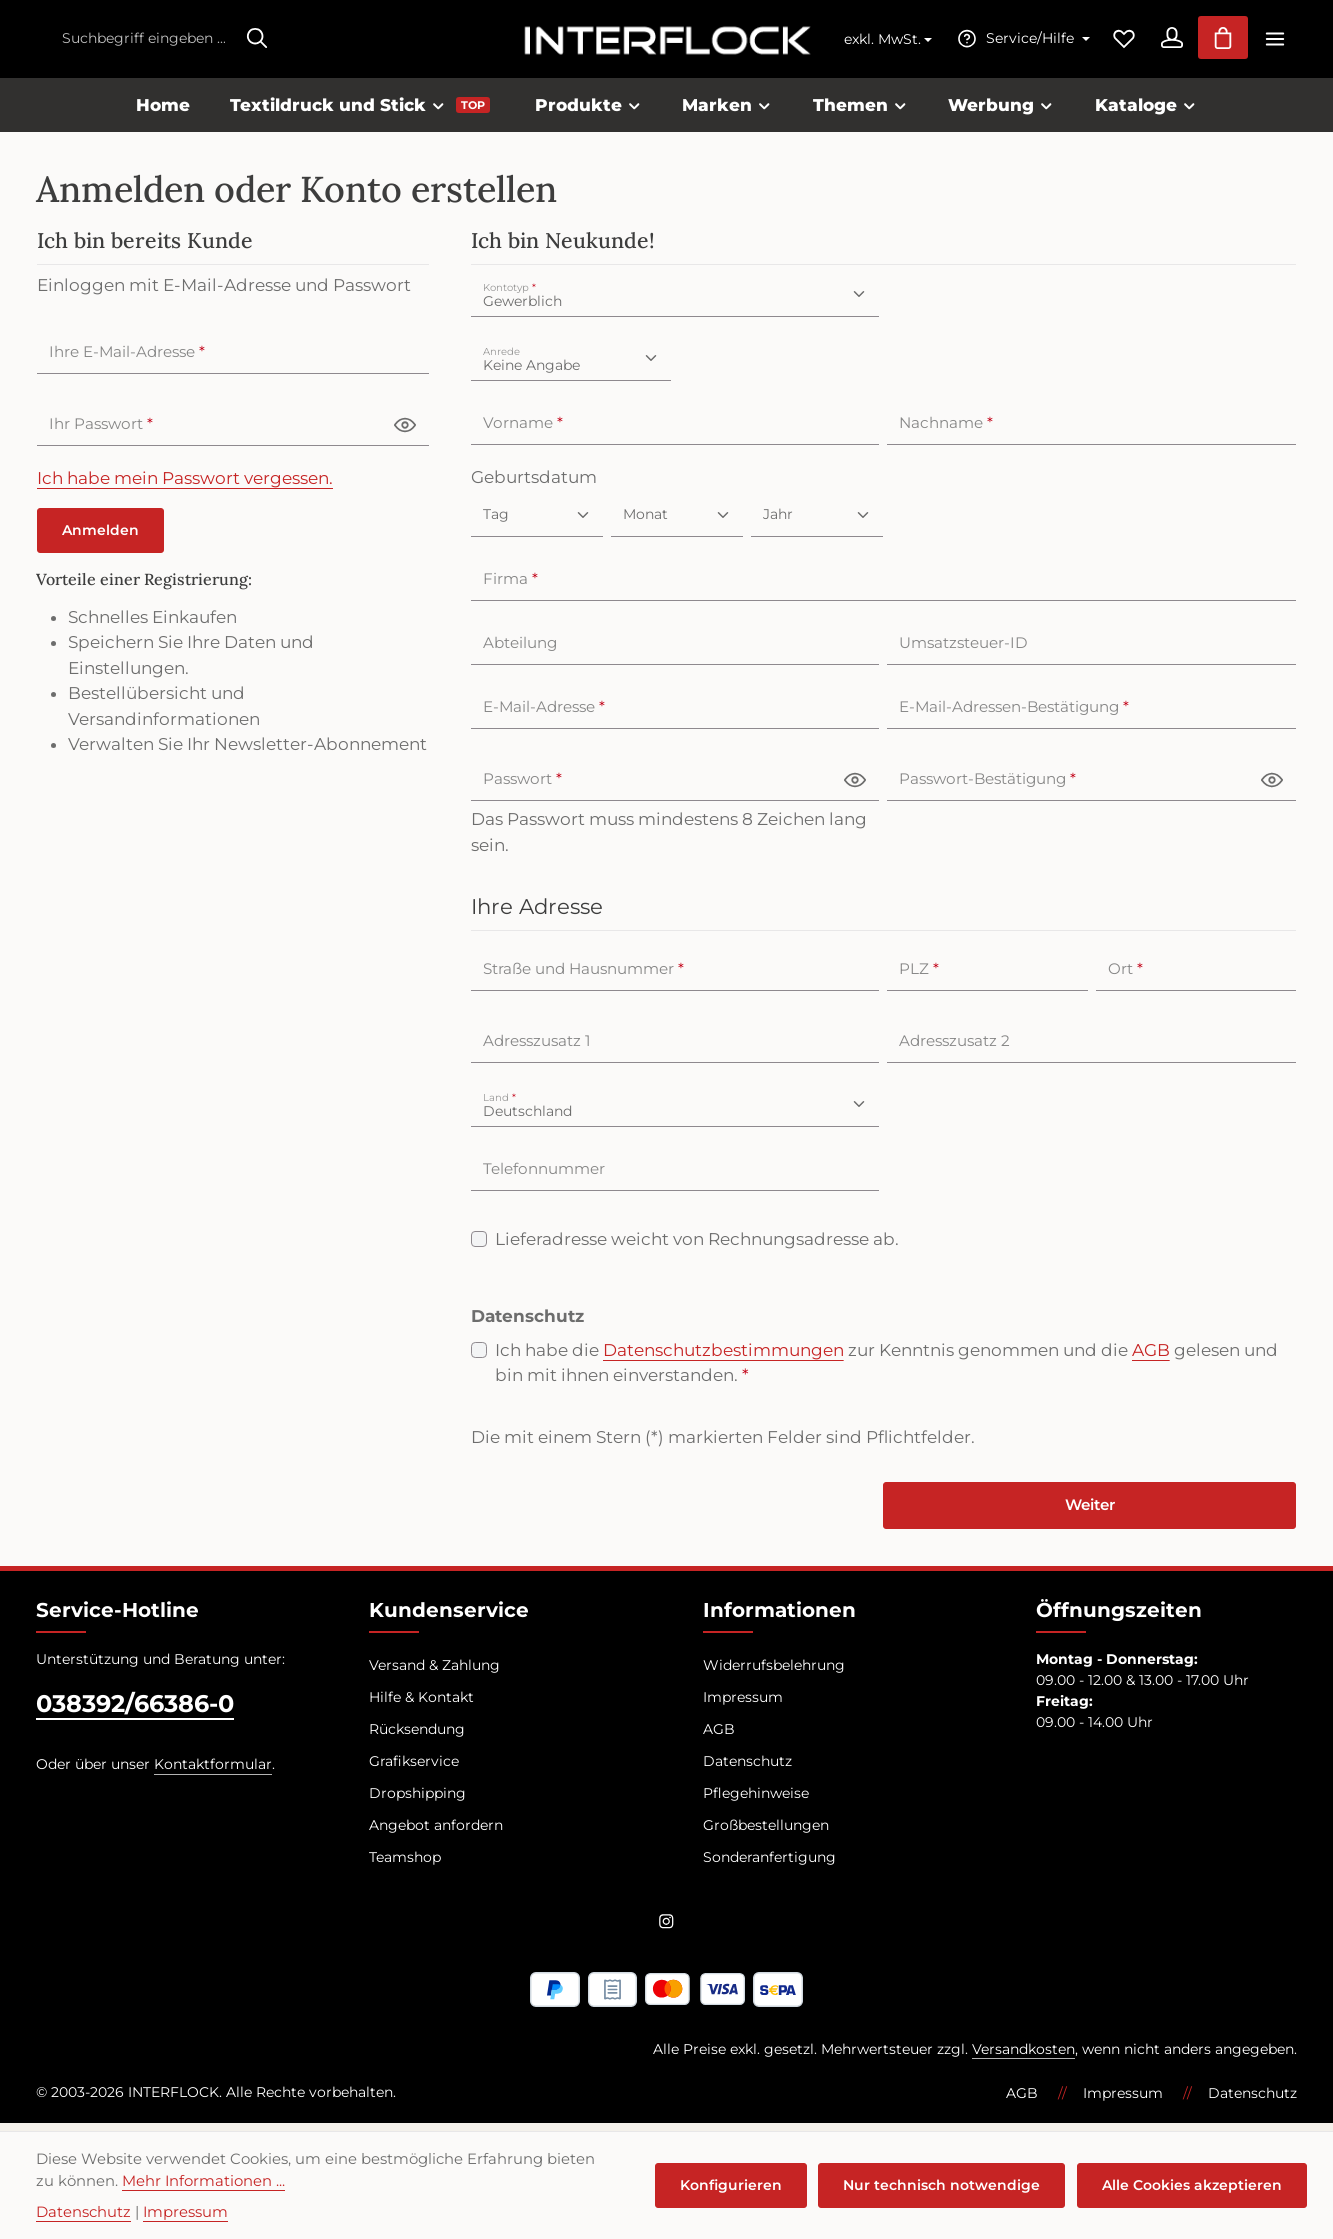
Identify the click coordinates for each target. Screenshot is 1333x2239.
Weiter (1090, 1513)
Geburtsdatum (534, 484)
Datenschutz (747, 1770)
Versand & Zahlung (434, 1674)
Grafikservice (414, 1770)
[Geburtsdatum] (537, 522)
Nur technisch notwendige (947, 2185)
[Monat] (677, 522)
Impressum (743, 1706)
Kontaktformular (213, 1773)
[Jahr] (817, 522)
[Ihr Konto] (1163, 42)
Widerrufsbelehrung (774, 1674)
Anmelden (100, 537)
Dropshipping (417, 1802)
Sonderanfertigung (769, 1866)
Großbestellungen (766, 1834)
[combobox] (143, 42)
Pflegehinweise (756, 1802)
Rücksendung (417, 1738)
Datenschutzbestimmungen (723, 1357)
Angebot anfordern (436, 1834)
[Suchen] (257, 42)
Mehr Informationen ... (181, 2181)
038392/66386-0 (135, 1712)
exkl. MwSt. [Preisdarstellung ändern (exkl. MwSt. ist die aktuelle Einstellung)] (872, 43)
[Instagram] (666, 1933)
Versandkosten (1023, 2057)
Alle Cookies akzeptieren (1194, 2185)
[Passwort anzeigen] (405, 432)
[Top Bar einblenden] (1274, 42)
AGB (1151, 1357)
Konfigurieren (740, 2185)
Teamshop (405, 1866)
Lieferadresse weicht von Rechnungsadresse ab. (697, 1246)
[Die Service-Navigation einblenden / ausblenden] (1011, 42)
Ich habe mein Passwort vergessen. (185, 485)
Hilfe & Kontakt (421, 1706)
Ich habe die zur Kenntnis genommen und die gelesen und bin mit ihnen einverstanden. (886, 1369)
